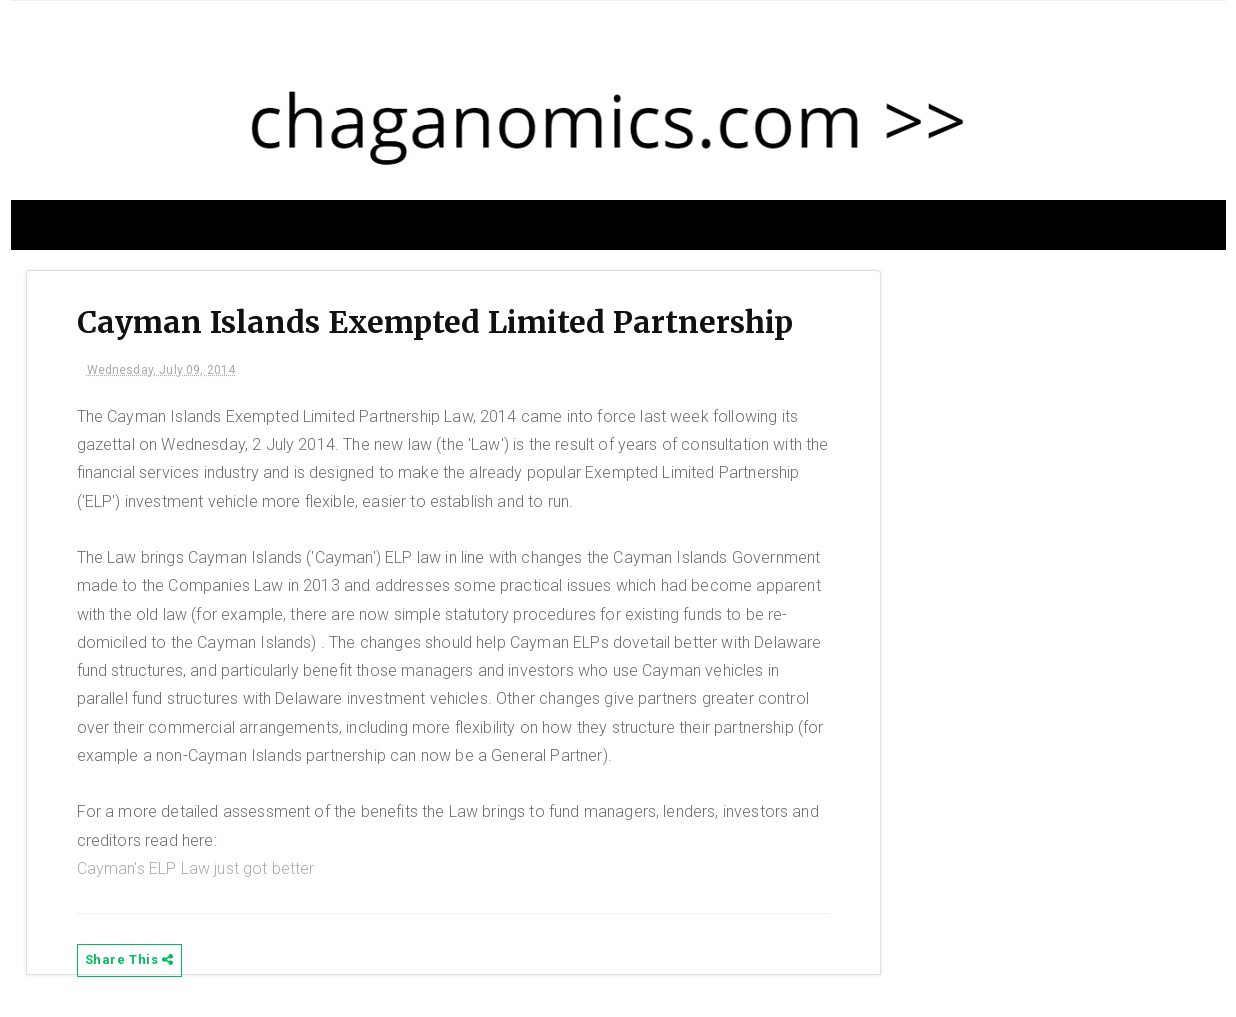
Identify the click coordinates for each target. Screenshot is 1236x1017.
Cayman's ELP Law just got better (196, 868)
